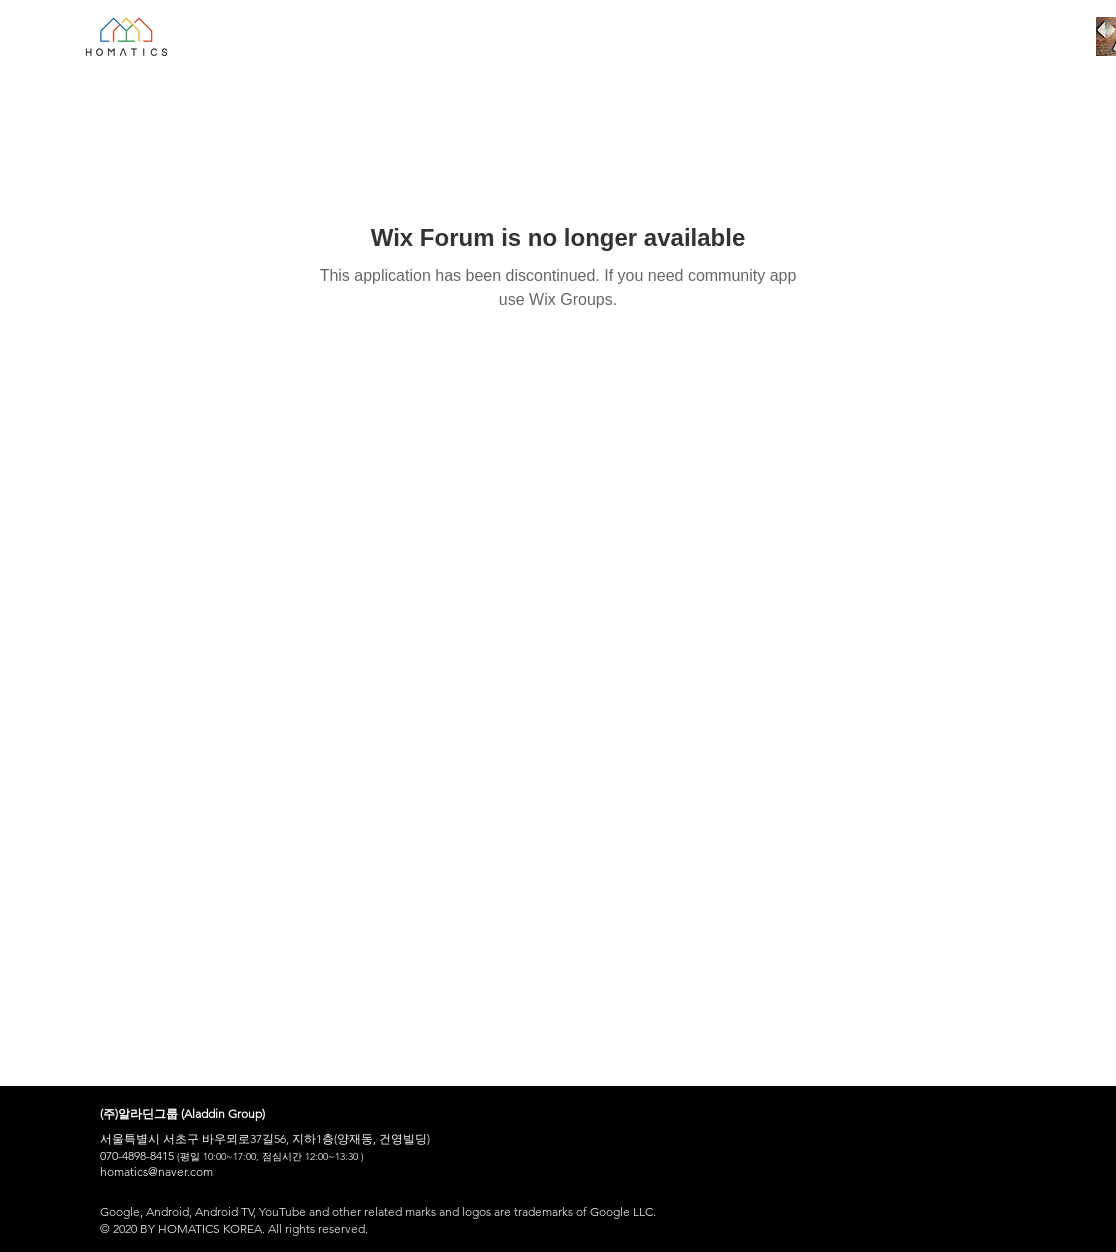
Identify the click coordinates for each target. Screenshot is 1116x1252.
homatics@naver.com (156, 1171)
